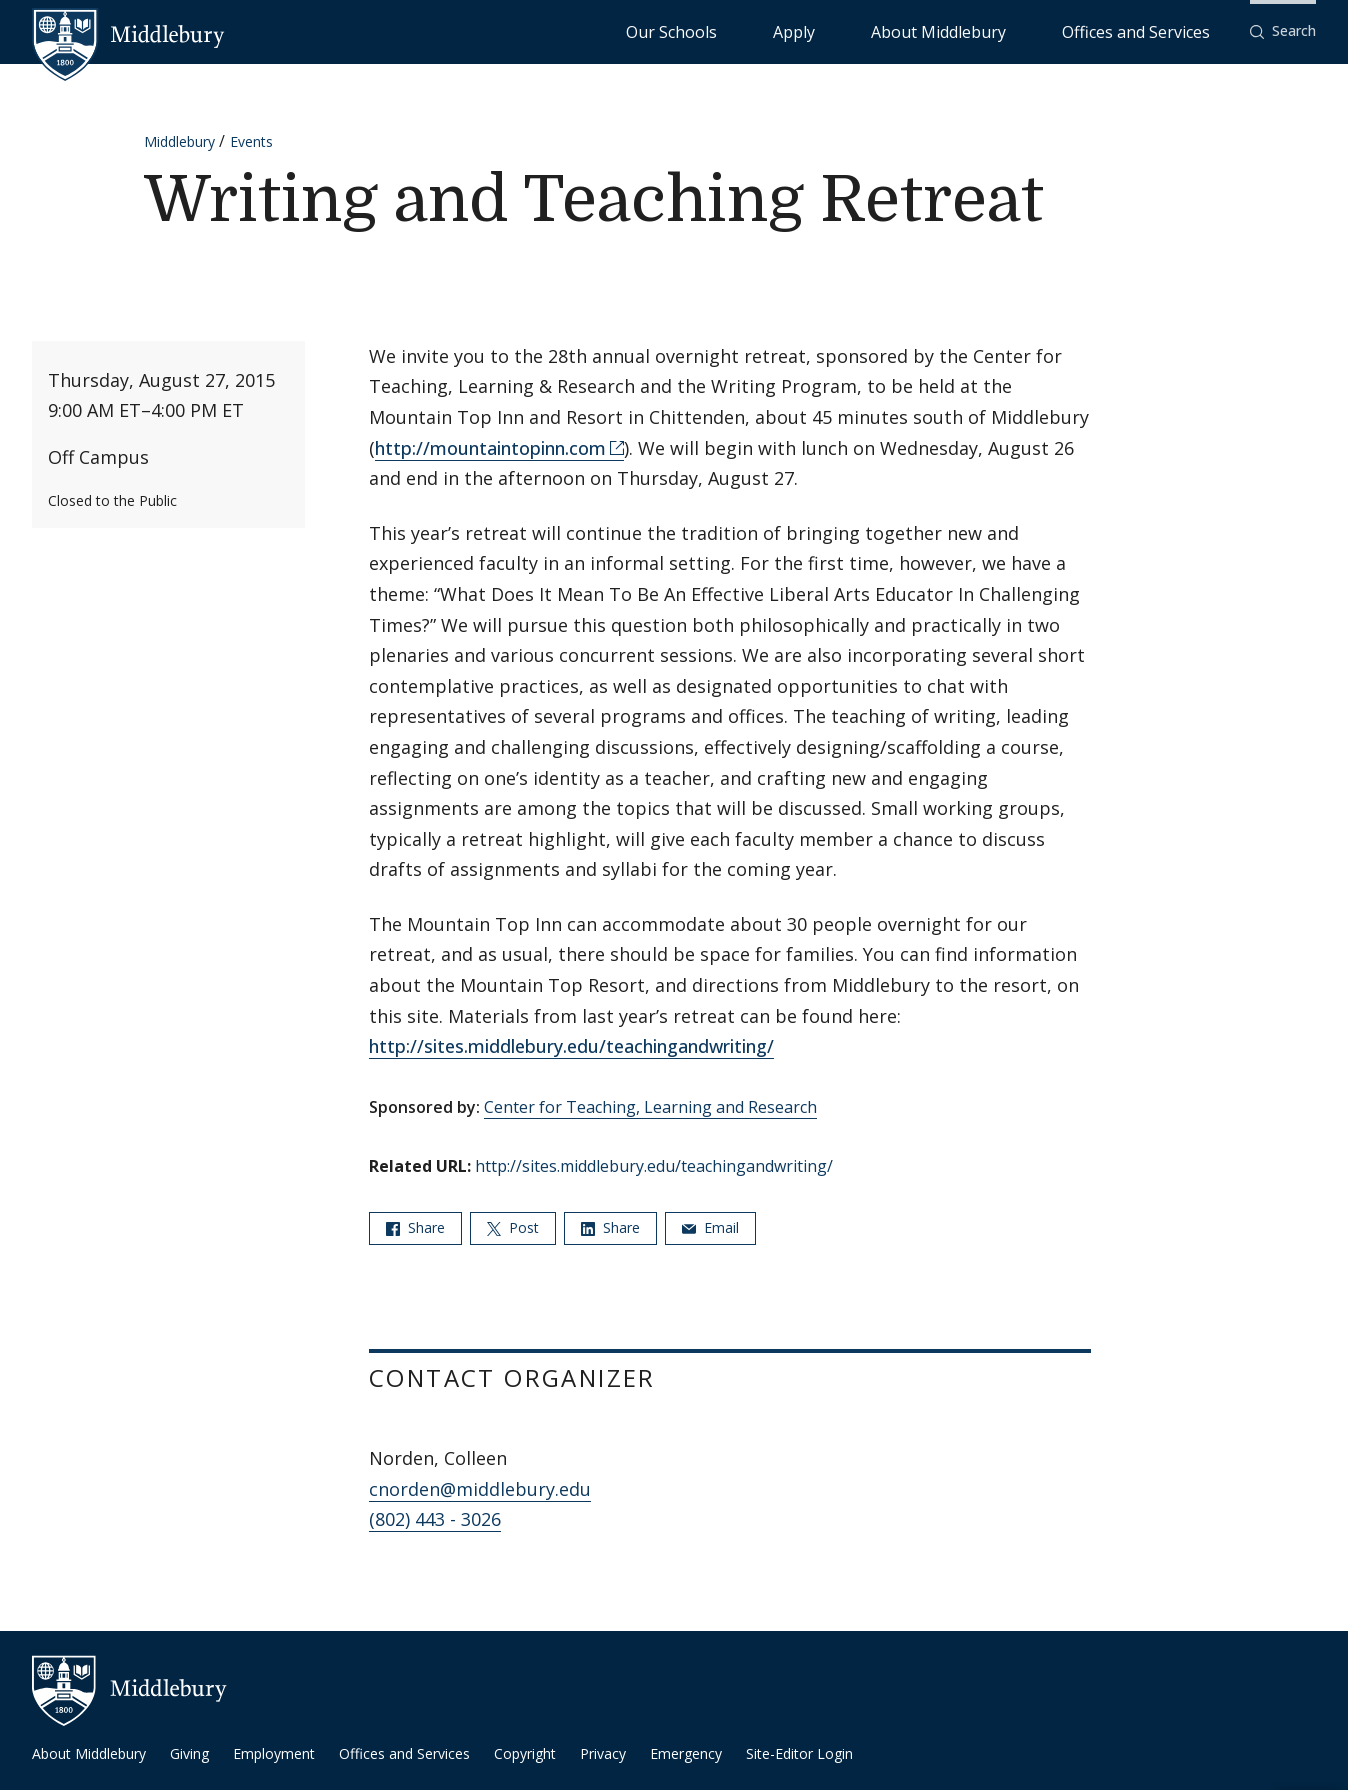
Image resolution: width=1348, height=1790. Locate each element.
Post (513, 1227)
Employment (274, 1753)
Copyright (525, 1753)
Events (251, 141)
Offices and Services (1160, 30)
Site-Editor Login (799, 1753)
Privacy (603, 1753)
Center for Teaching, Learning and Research (650, 1107)
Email (710, 1227)
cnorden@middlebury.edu (480, 1489)
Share (415, 1227)
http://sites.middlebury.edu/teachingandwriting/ (571, 1046)
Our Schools (833, 30)
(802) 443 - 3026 (435, 1519)
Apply (914, 30)
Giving (189, 1753)
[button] (1283, 31)
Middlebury (179, 141)
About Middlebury (1013, 30)
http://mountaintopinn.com (490, 448)
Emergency (686, 1753)
